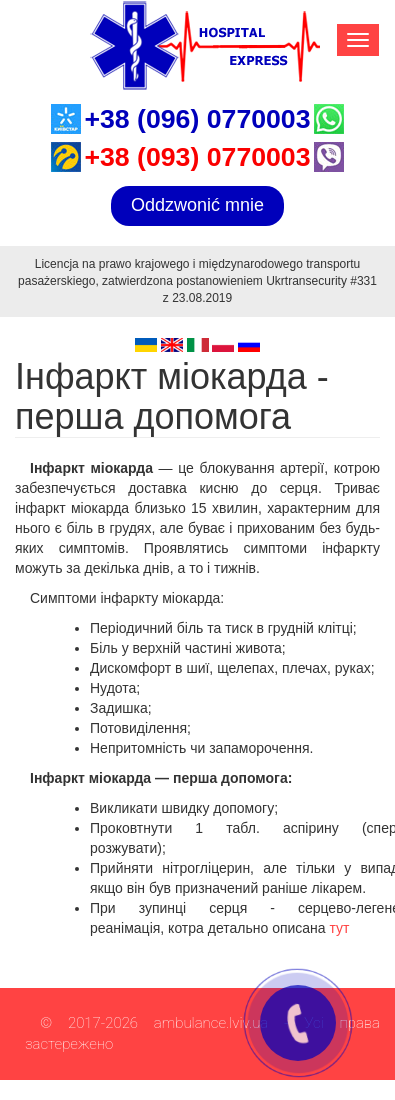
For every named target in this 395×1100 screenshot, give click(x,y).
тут (340, 928)
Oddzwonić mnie (197, 205)
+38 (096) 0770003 (197, 119)
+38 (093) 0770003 (197, 157)
